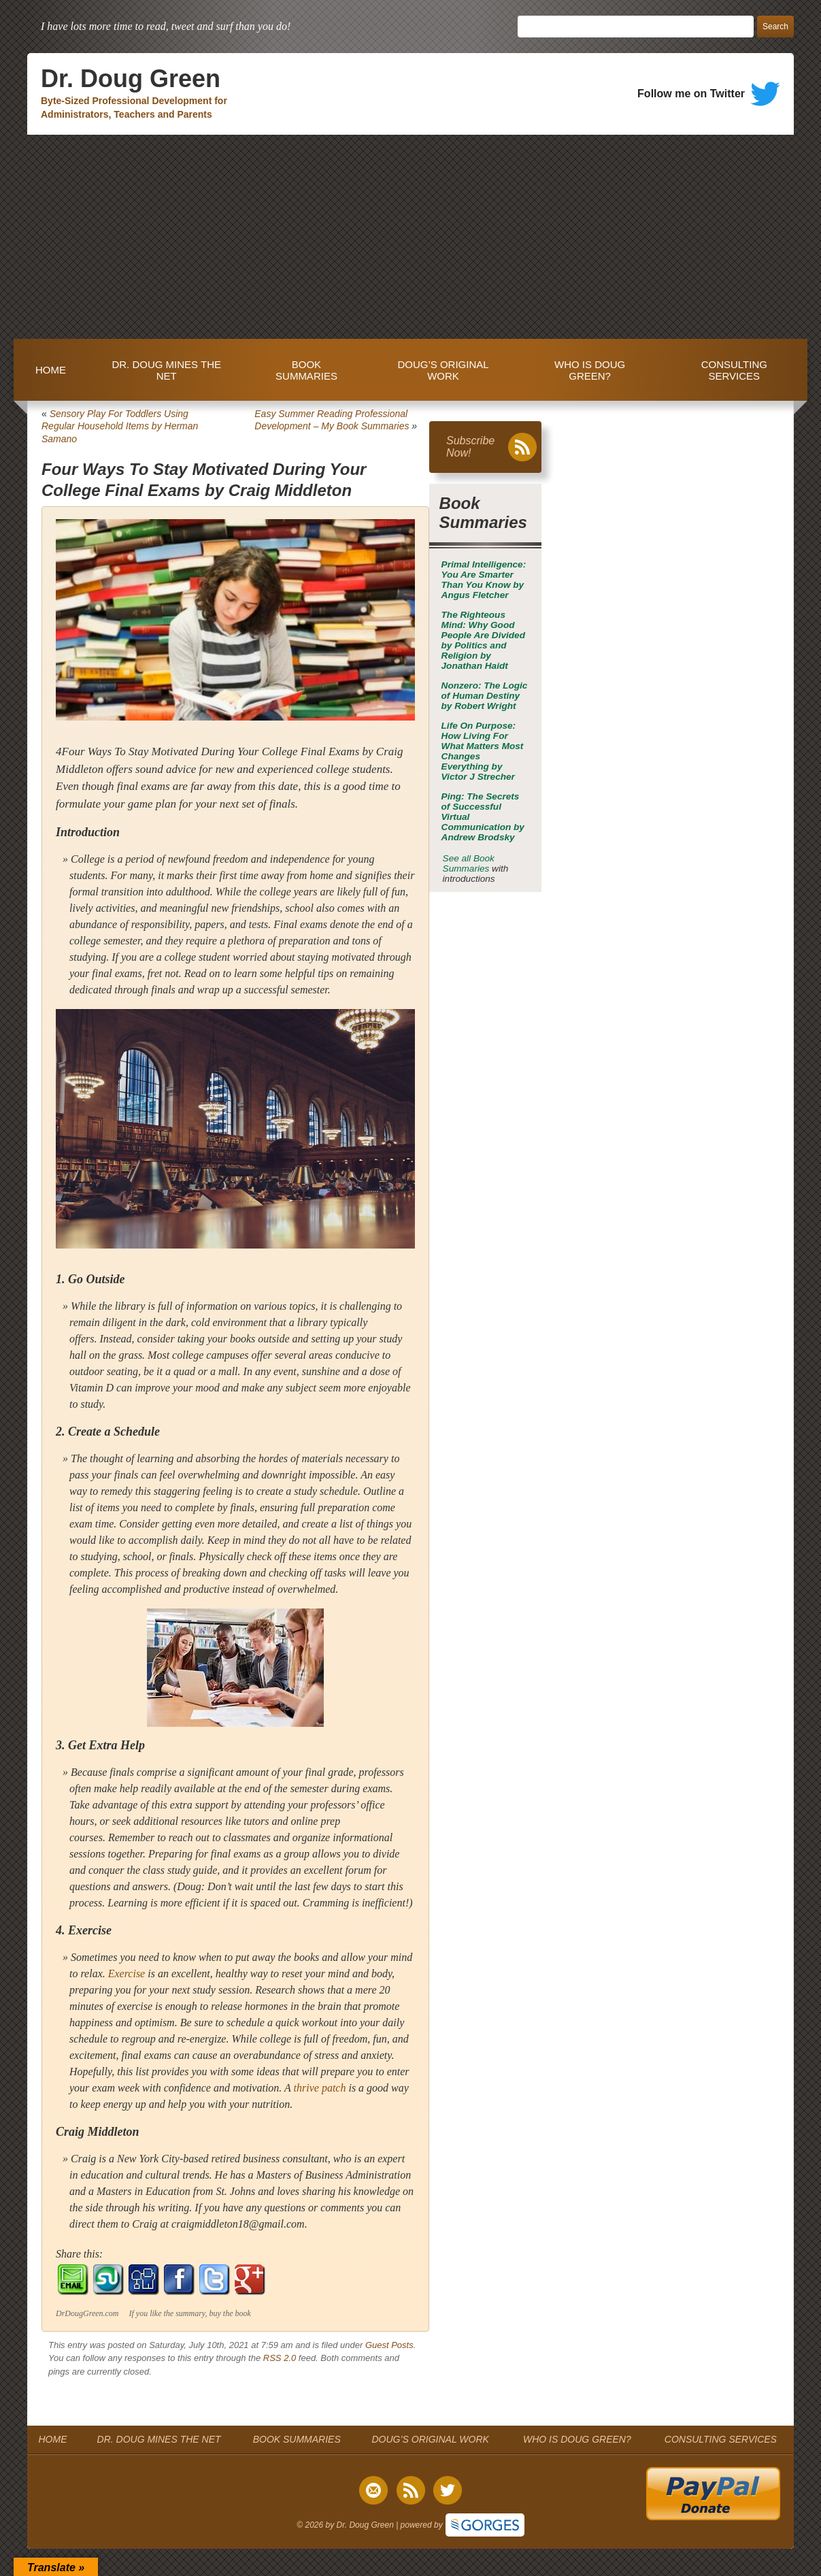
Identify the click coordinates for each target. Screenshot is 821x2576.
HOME (50, 369)
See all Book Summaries (469, 863)
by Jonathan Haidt (483, 640)
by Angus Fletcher (483, 579)
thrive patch (320, 2088)
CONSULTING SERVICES (734, 370)
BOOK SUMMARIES (306, 370)
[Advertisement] (410, 237)
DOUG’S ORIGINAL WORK (442, 370)
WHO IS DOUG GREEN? (589, 370)
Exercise (126, 1973)
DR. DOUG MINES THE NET (166, 370)
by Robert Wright (484, 695)
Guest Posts (389, 2345)
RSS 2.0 (279, 2358)
